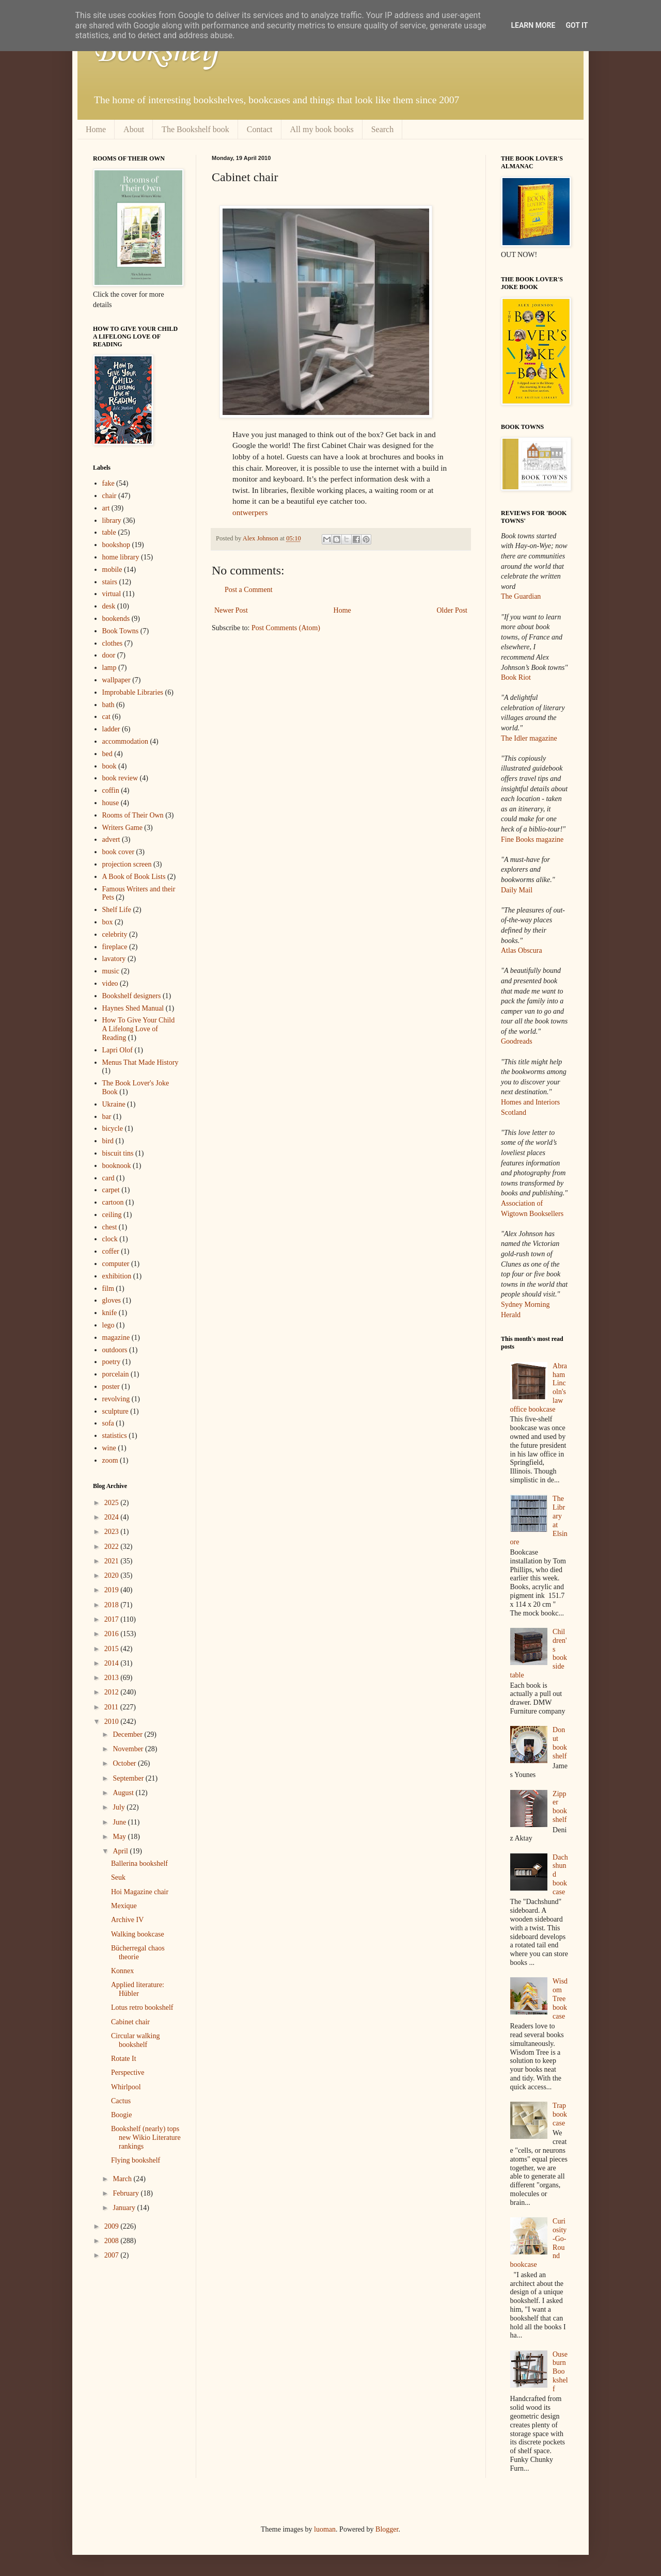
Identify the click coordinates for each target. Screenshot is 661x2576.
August (124, 1793)
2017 (112, 1619)
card (108, 1178)
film (108, 1288)
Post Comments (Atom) (285, 628)
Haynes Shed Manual (133, 1008)
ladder (111, 729)
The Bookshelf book (195, 129)
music (110, 971)
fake (108, 483)
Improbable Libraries (133, 692)
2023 (112, 1531)
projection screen (127, 864)
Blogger (386, 2529)
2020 (112, 1575)
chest (109, 1227)
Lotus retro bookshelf (142, 2007)
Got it (576, 25)
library (111, 520)
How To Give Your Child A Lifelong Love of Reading (138, 1029)
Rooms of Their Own (133, 815)
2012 (112, 1692)
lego (108, 1325)
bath (108, 705)
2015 (112, 1649)
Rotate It (123, 2058)
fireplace (115, 947)
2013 (112, 1678)
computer (116, 1264)
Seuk (118, 1877)
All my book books (322, 129)
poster (111, 1386)
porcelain (115, 1374)
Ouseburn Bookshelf (560, 2371)
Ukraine (113, 1104)
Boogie (121, 2115)
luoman (325, 2529)
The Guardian (521, 596)
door (109, 655)
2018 (112, 1605)
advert (111, 839)
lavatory (114, 959)
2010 (112, 1721)
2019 (112, 1590)
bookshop (116, 545)
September (129, 1778)
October (125, 1763)
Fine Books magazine (532, 839)
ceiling (112, 1215)
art (106, 508)
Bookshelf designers (131, 996)
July (120, 1807)
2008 (112, 2241)
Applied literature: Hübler (137, 1989)
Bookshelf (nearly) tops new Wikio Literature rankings (146, 2137)
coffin (110, 790)
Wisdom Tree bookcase (560, 1998)
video (110, 983)
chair (109, 496)
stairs (110, 582)
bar (107, 1117)
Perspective (128, 2072)
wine (109, 1448)
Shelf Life (116, 910)
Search (382, 129)
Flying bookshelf (135, 2160)
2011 (112, 1707)
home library (120, 557)
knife (109, 1313)
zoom (110, 1460)
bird (108, 1141)
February (126, 2193)
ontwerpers (249, 512)
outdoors (115, 1350)
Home (96, 129)
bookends (116, 618)
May (120, 1837)
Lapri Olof (117, 1050)
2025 (112, 1503)
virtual (111, 594)
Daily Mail (516, 890)
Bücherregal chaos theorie (138, 1952)
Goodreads (516, 1041)
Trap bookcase (560, 2114)
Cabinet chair (130, 2022)
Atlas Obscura (521, 950)
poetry (111, 1362)
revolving (116, 1399)
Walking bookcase (137, 1934)
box (107, 922)
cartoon (113, 1202)
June (120, 1822)
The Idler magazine (529, 738)
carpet (111, 1190)
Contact (260, 129)
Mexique (124, 1906)
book (109, 766)
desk (109, 606)
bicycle (112, 1128)
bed (107, 754)
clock (110, 1239)
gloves (111, 1300)
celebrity (115, 934)
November (129, 1749)
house (110, 803)
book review (120, 778)
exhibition (117, 1276)
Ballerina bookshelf (139, 1863)
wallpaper (116, 680)
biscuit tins (118, 1153)
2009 (112, 2226)
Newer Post (231, 610)
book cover (118, 852)
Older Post (452, 610)
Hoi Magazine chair (139, 1892)
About (133, 129)
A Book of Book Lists (134, 877)
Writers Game (122, 827)
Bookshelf (156, 51)
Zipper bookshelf (560, 1806)
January (125, 2208)
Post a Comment (249, 590)
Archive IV (127, 1920)
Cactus (121, 2101)
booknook (116, 1166)
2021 (112, 1561)
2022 (112, 1546)
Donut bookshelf (560, 1742)
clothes (112, 643)
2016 (112, 1634)
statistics (114, 1435)
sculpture (115, 1411)
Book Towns (120, 631)
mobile (112, 569)
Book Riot (516, 677)
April (121, 1851)
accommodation (125, 741)
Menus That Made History (140, 1062)
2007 (112, 2255)
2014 (112, 1663)
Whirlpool (126, 2087)
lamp (109, 667)
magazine (116, 1337)
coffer (110, 1251)
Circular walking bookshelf (135, 2040)
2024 (112, 1517)
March (123, 2179)
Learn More (533, 25)
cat (106, 717)
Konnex (122, 1971)
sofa (108, 1423)
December (128, 1734)
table (109, 532)
